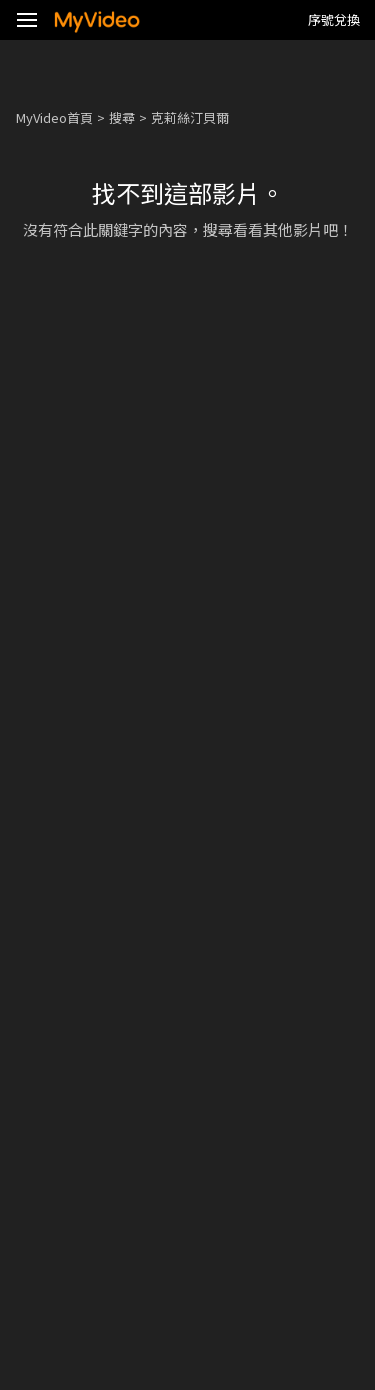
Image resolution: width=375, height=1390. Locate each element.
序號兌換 (334, 19)
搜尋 (122, 117)
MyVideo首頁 (54, 117)
